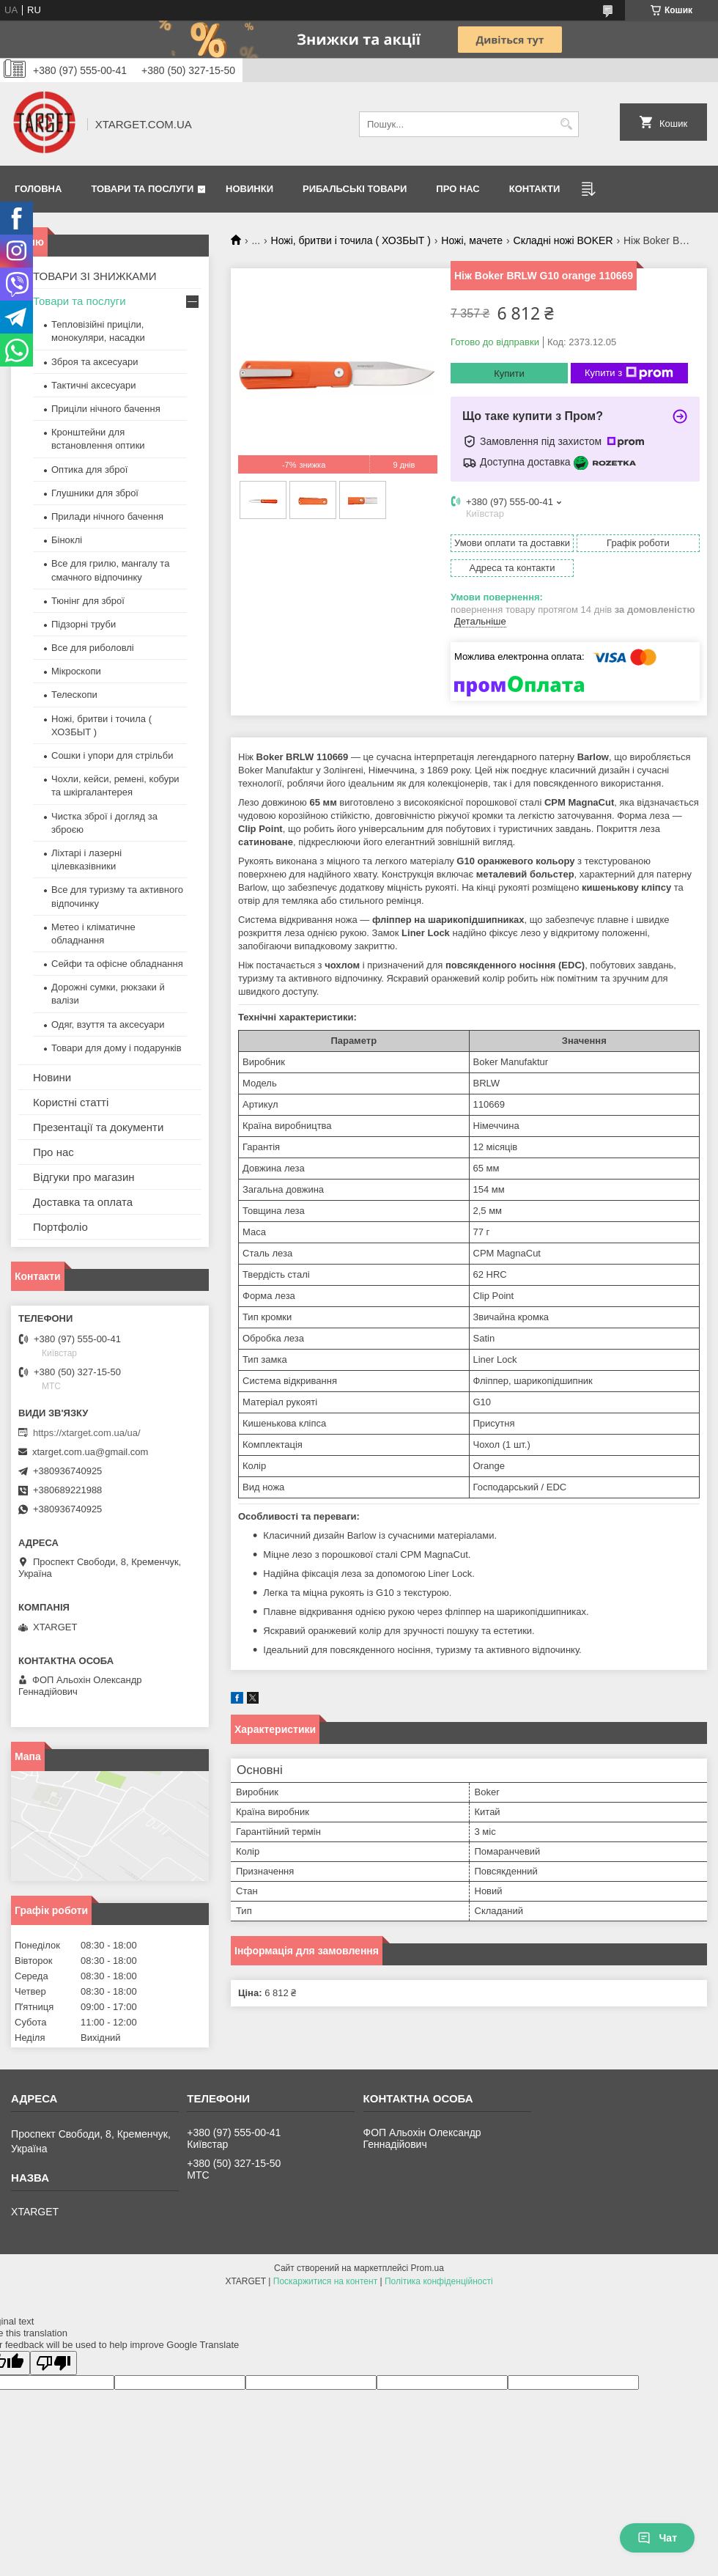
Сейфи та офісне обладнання (117, 963)
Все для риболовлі (92, 647)
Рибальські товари (355, 188)
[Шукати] (566, 124)
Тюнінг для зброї (88, 600)
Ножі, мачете (472, 240)
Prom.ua (427, 2268)
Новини (52, 1077)
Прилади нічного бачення (107, 516)
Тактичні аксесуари (93, 385)
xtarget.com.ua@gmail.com (90, 1451)
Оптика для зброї (89, 469)
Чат (657, 2537)
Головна (38, 188)
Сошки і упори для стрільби (112, 755)
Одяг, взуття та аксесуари (107, 1024)
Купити (509, 373)
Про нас (457, 188)
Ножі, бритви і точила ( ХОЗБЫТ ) (351, 240)
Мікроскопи (76, 671)
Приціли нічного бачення (105, 408)
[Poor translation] (53, 2363)
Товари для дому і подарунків (116, 1047)
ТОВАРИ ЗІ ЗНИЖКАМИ (95, 276)
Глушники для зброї (94, 492)
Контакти (534, 188)
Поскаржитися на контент (325, 2281)
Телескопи (74, 694)
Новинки (249, 188)
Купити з (629, 373)
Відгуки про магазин (84, 1177)
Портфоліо (60, 1227)
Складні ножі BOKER (563, 240)
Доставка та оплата (83, 1202)
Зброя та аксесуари (94, 361)
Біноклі (66, 539)
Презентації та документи (98, 1127)
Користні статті (70, 1102)
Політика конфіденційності (439, 2281)
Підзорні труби (83, 624)
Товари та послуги (142, 188)
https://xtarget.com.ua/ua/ (87, 1432)
